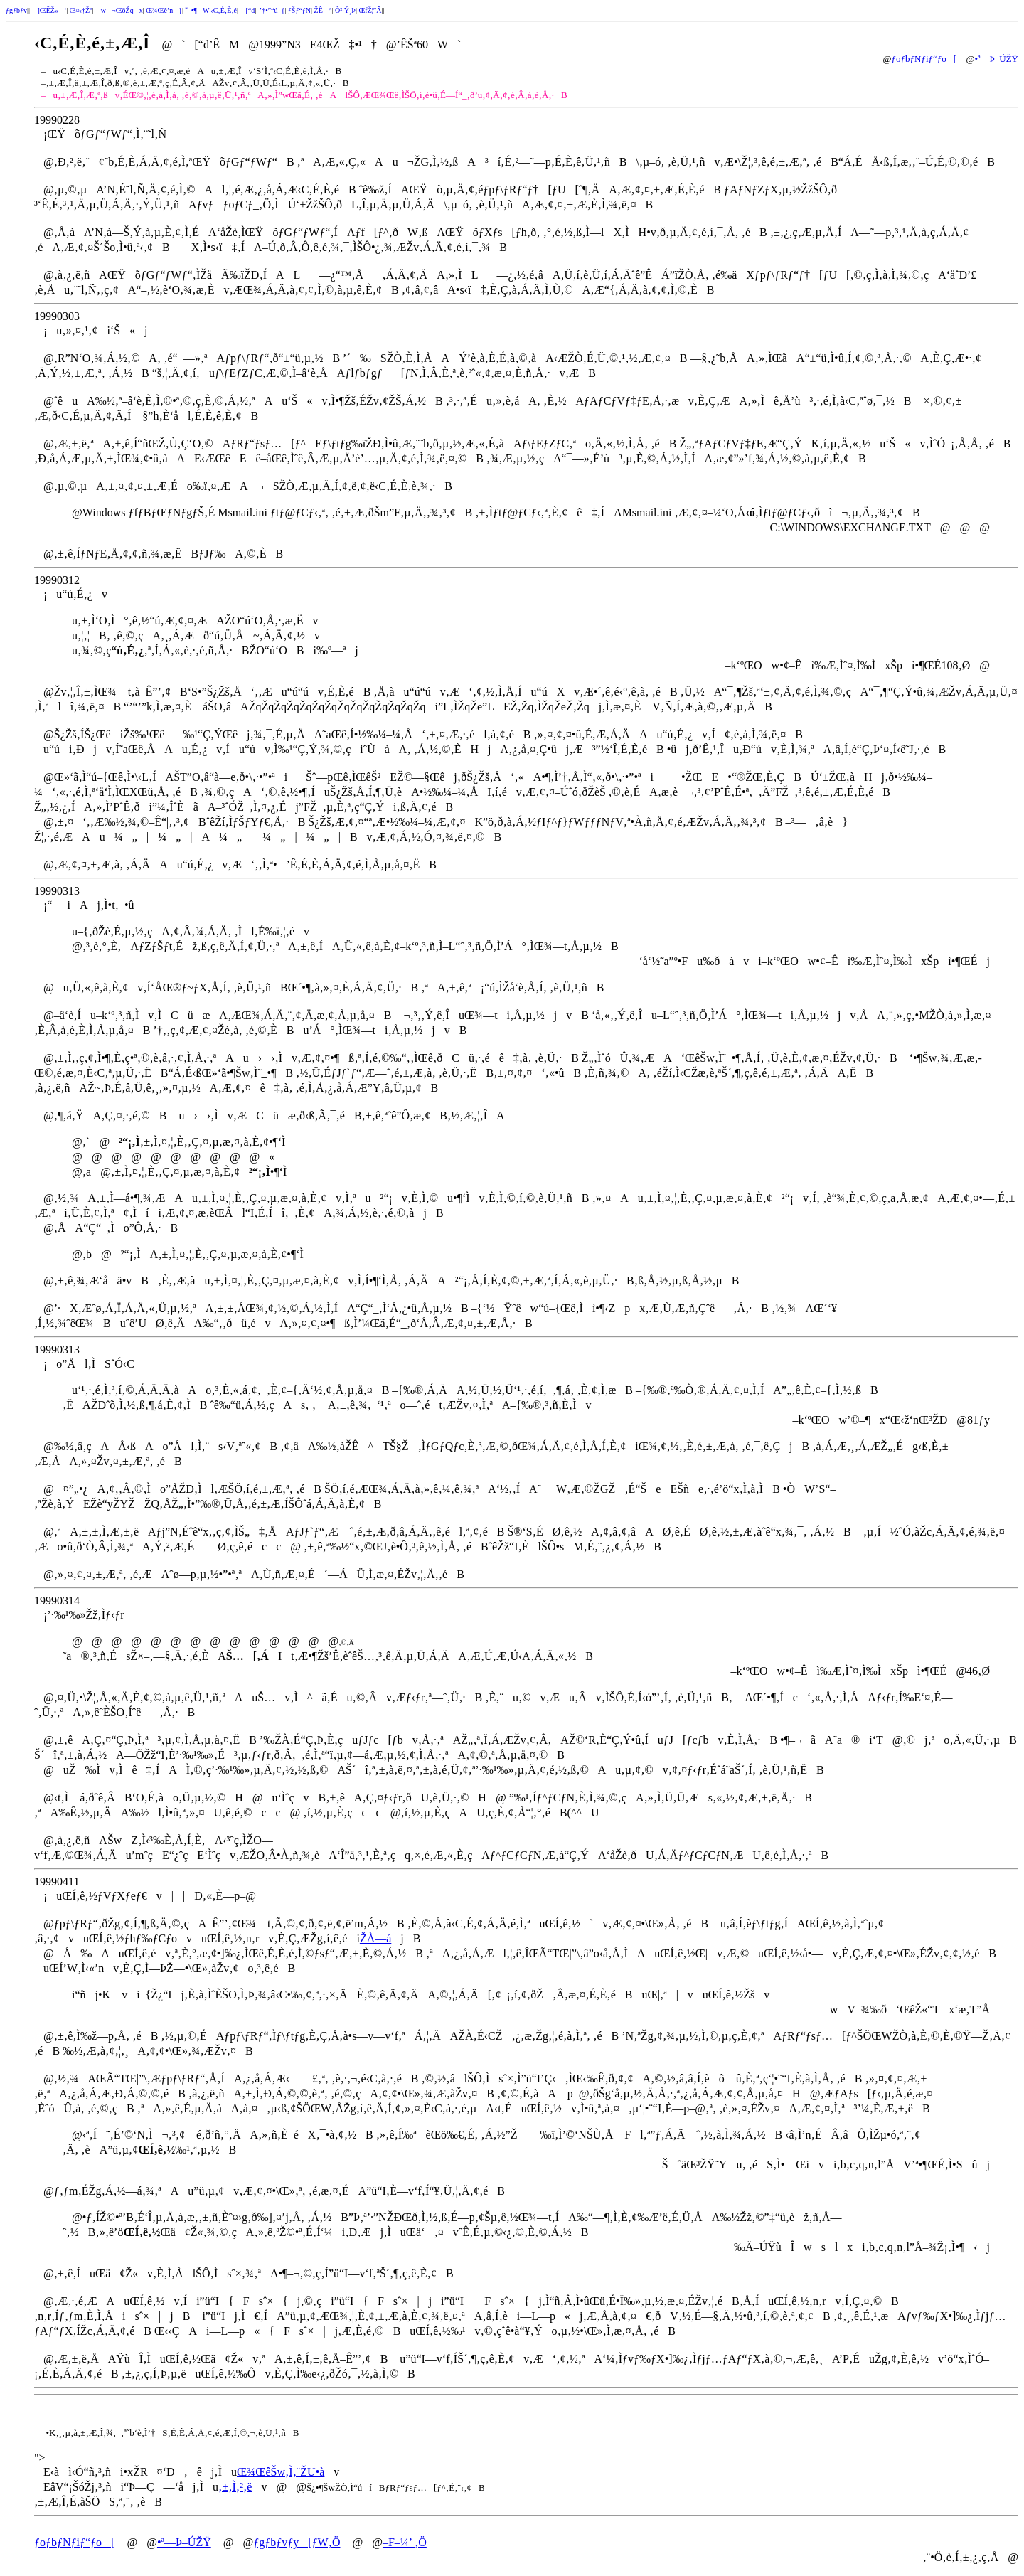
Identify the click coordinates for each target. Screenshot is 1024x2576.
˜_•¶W (198, 10)
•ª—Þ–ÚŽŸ (996, 58)
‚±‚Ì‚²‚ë (235, 2487)
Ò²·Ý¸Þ (345, 10)
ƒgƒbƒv (16, 10)
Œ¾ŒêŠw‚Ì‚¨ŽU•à (280, 2472)
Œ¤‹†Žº (81, 10)
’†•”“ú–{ (272, 10)
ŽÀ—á (375, 1938)
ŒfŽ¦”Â (369, 10)
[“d (247, 10)
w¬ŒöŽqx (119, 10)
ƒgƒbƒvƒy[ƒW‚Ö (296, 2542)
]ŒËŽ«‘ (49, 10)
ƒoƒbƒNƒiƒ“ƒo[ (924, 58)
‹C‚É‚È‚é (223, 10)
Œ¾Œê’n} (164, 10)
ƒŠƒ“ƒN (299, 10)
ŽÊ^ (323, 10)
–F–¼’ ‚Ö (405, 2542)
